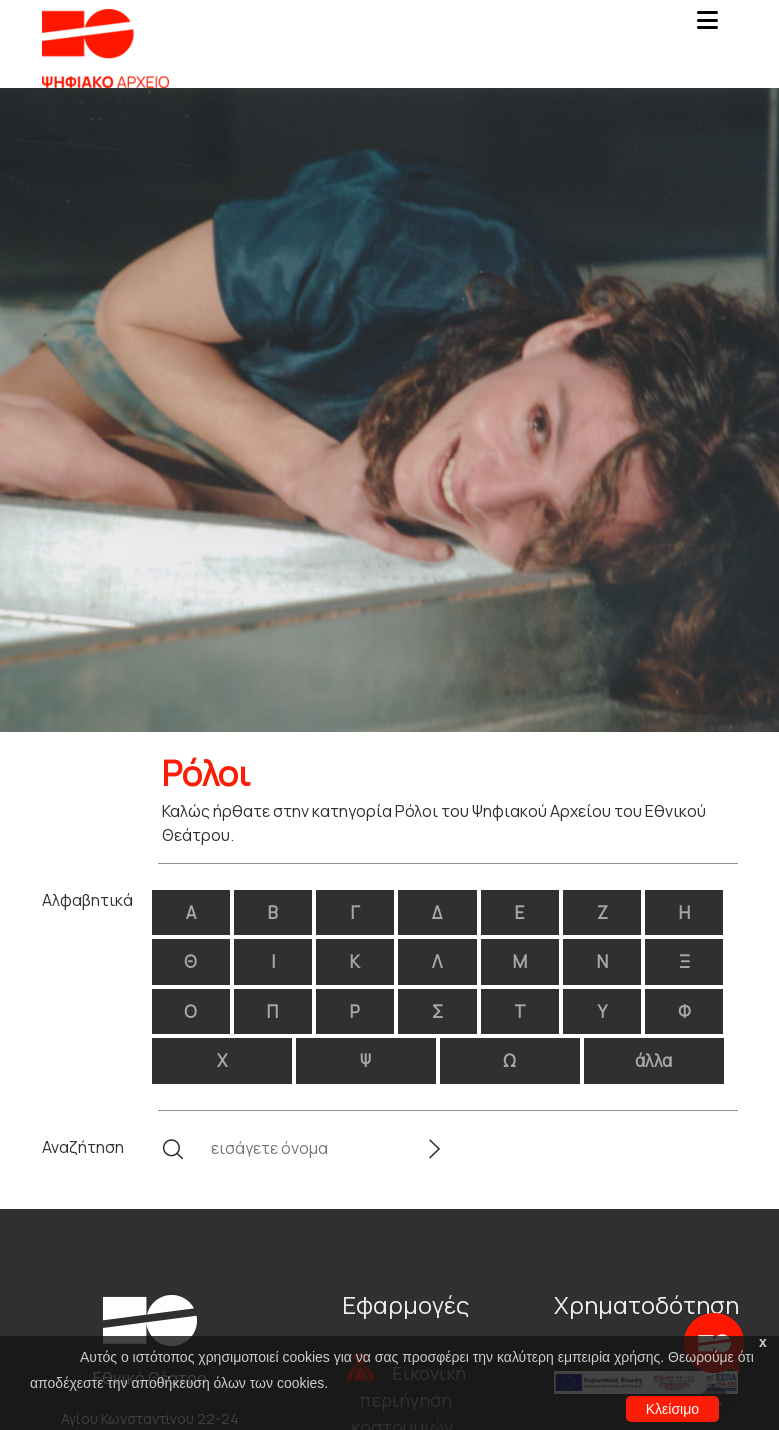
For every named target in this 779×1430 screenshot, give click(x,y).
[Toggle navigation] (708, 26)
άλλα (653, 1060)
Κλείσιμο (672, 1409)
